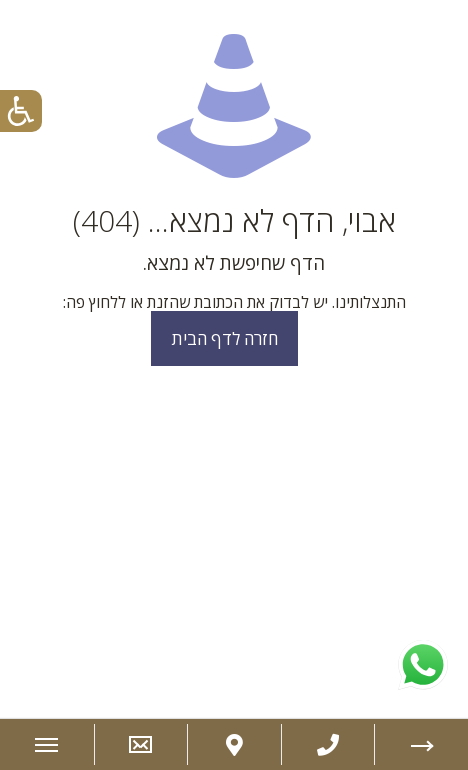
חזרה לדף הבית (224, 338)
